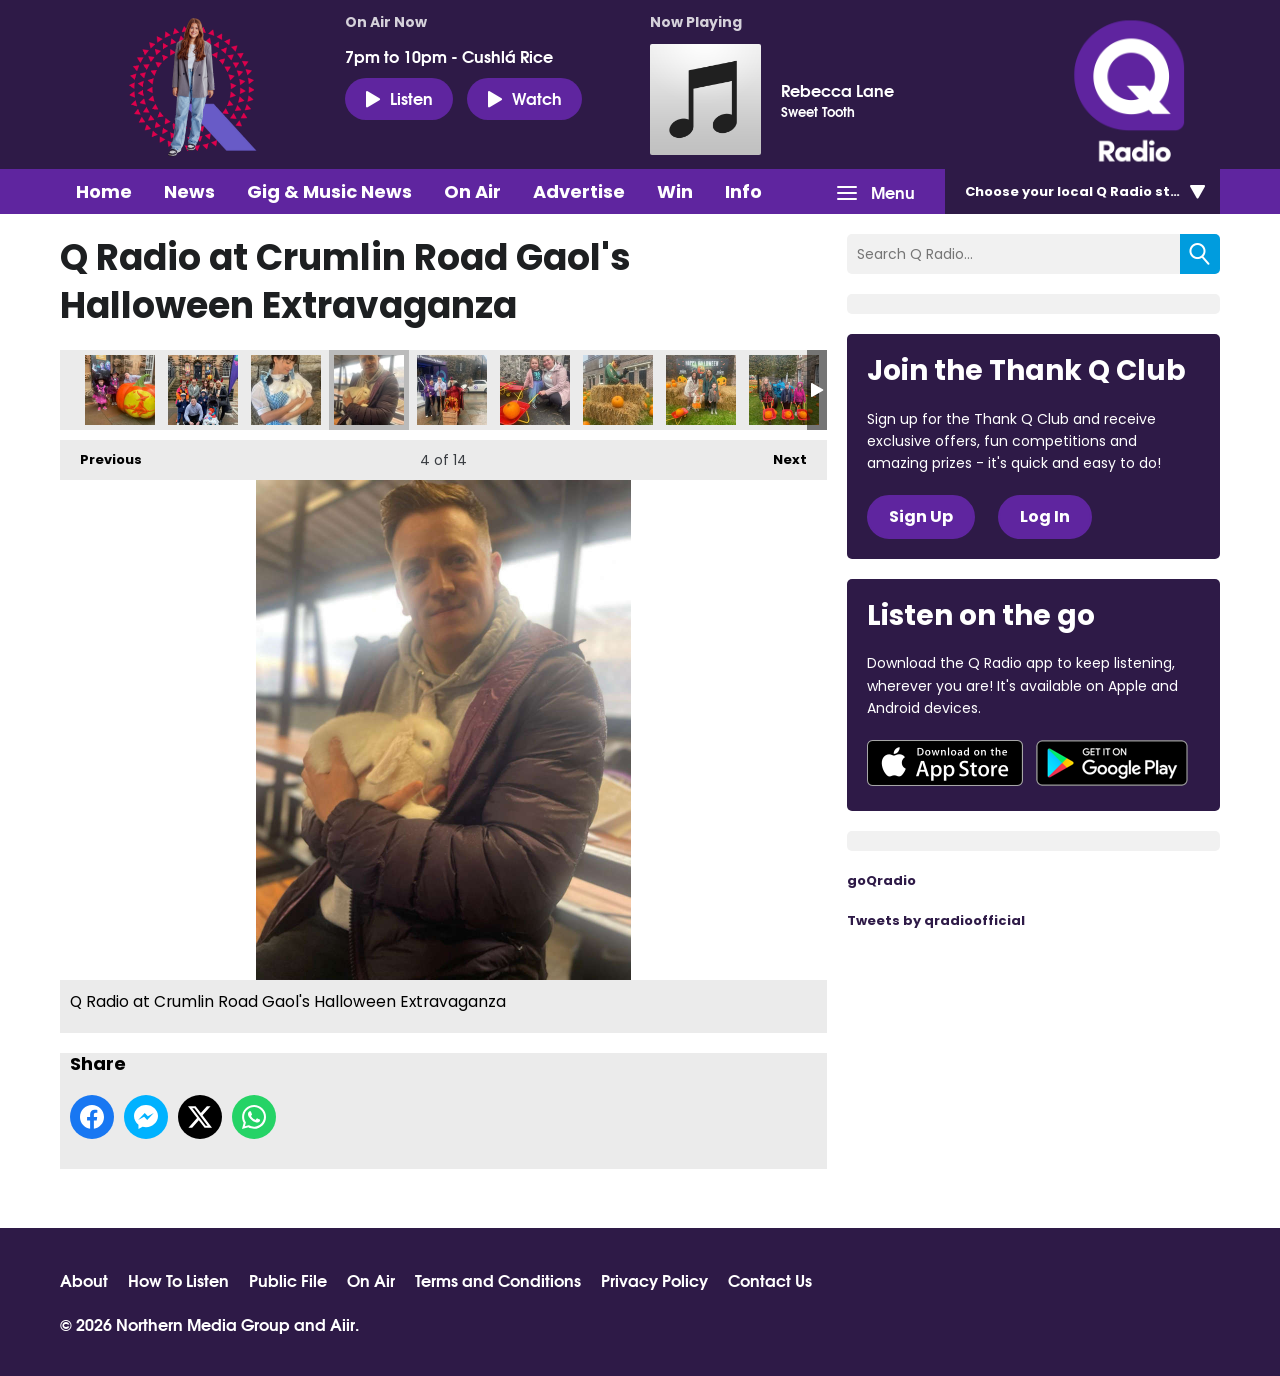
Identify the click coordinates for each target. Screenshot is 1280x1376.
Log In (1045, 516)
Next (780, 454)
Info (743, 191)
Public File (288, 1280)
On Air (472, 191)
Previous (101, 454)
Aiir (342, 1323)
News (189, 191)
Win (675, 191)
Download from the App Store (945, 763)
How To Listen (178, 1280)
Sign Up (921, 516)
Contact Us (770, 1280)
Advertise (579, 191)
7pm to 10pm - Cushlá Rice (449, 56)
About (84, 1280)
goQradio (881, 880)
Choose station (1087, 191)
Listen (399, 98)
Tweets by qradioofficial (936, 920)
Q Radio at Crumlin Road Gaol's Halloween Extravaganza (120, 390)
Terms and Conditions (498, 1280)
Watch (524, 98)
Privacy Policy (654, 1280)
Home (104, 191)
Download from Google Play (1112, 763)
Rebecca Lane (837, 90)
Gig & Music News (329, 191)
